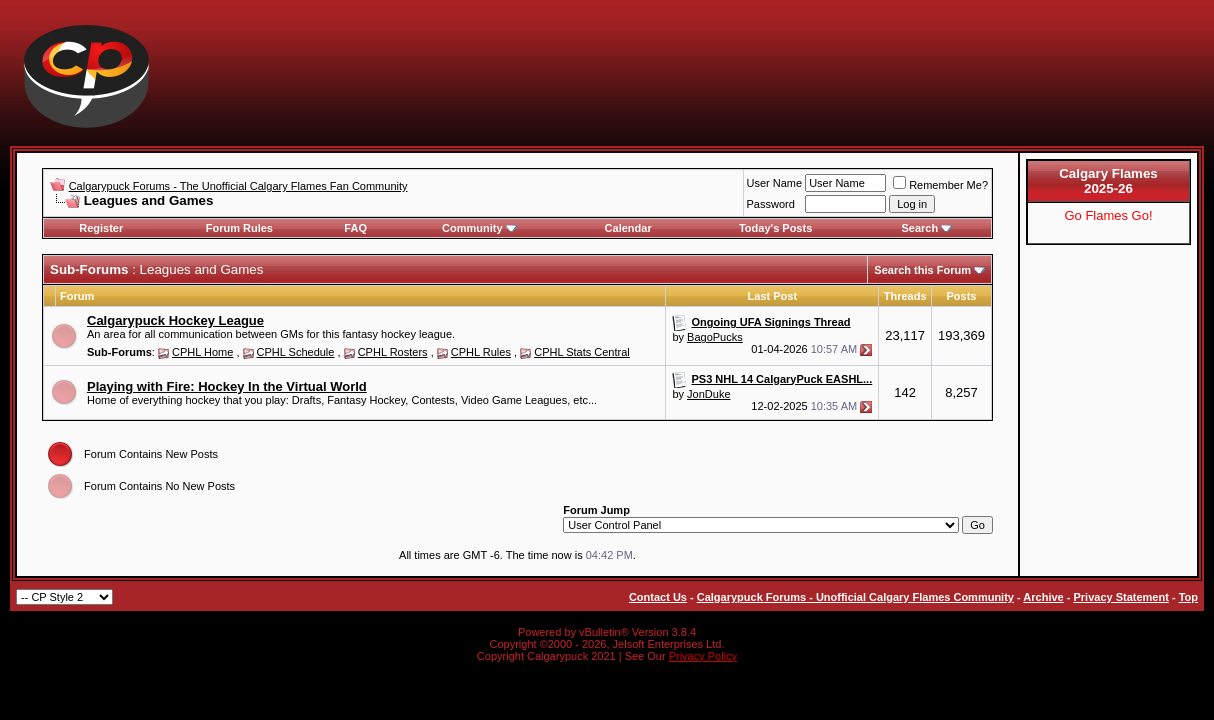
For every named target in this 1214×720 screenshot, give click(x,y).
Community (479, 228)
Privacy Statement (1120, 597)
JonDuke (708, 394)
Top (1188, 597)
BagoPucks (715, 337)
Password (771, 204)
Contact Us (658, 597)
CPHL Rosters (393, 352)
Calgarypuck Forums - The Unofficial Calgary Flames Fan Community (238, 186)
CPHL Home (202, 352)
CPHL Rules (481, 352)
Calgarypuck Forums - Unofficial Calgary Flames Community (855, 597)
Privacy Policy (703, 656)
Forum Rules (239, 228)
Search (926, 228)
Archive (1043, 597)
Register (101, 228)
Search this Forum (922, 270)
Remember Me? (940, 185)
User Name (775, 183)
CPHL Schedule (296, 352)
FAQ (355, 228)
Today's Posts (775, 228)
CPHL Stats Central (582, 352)
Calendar (628, 228)
